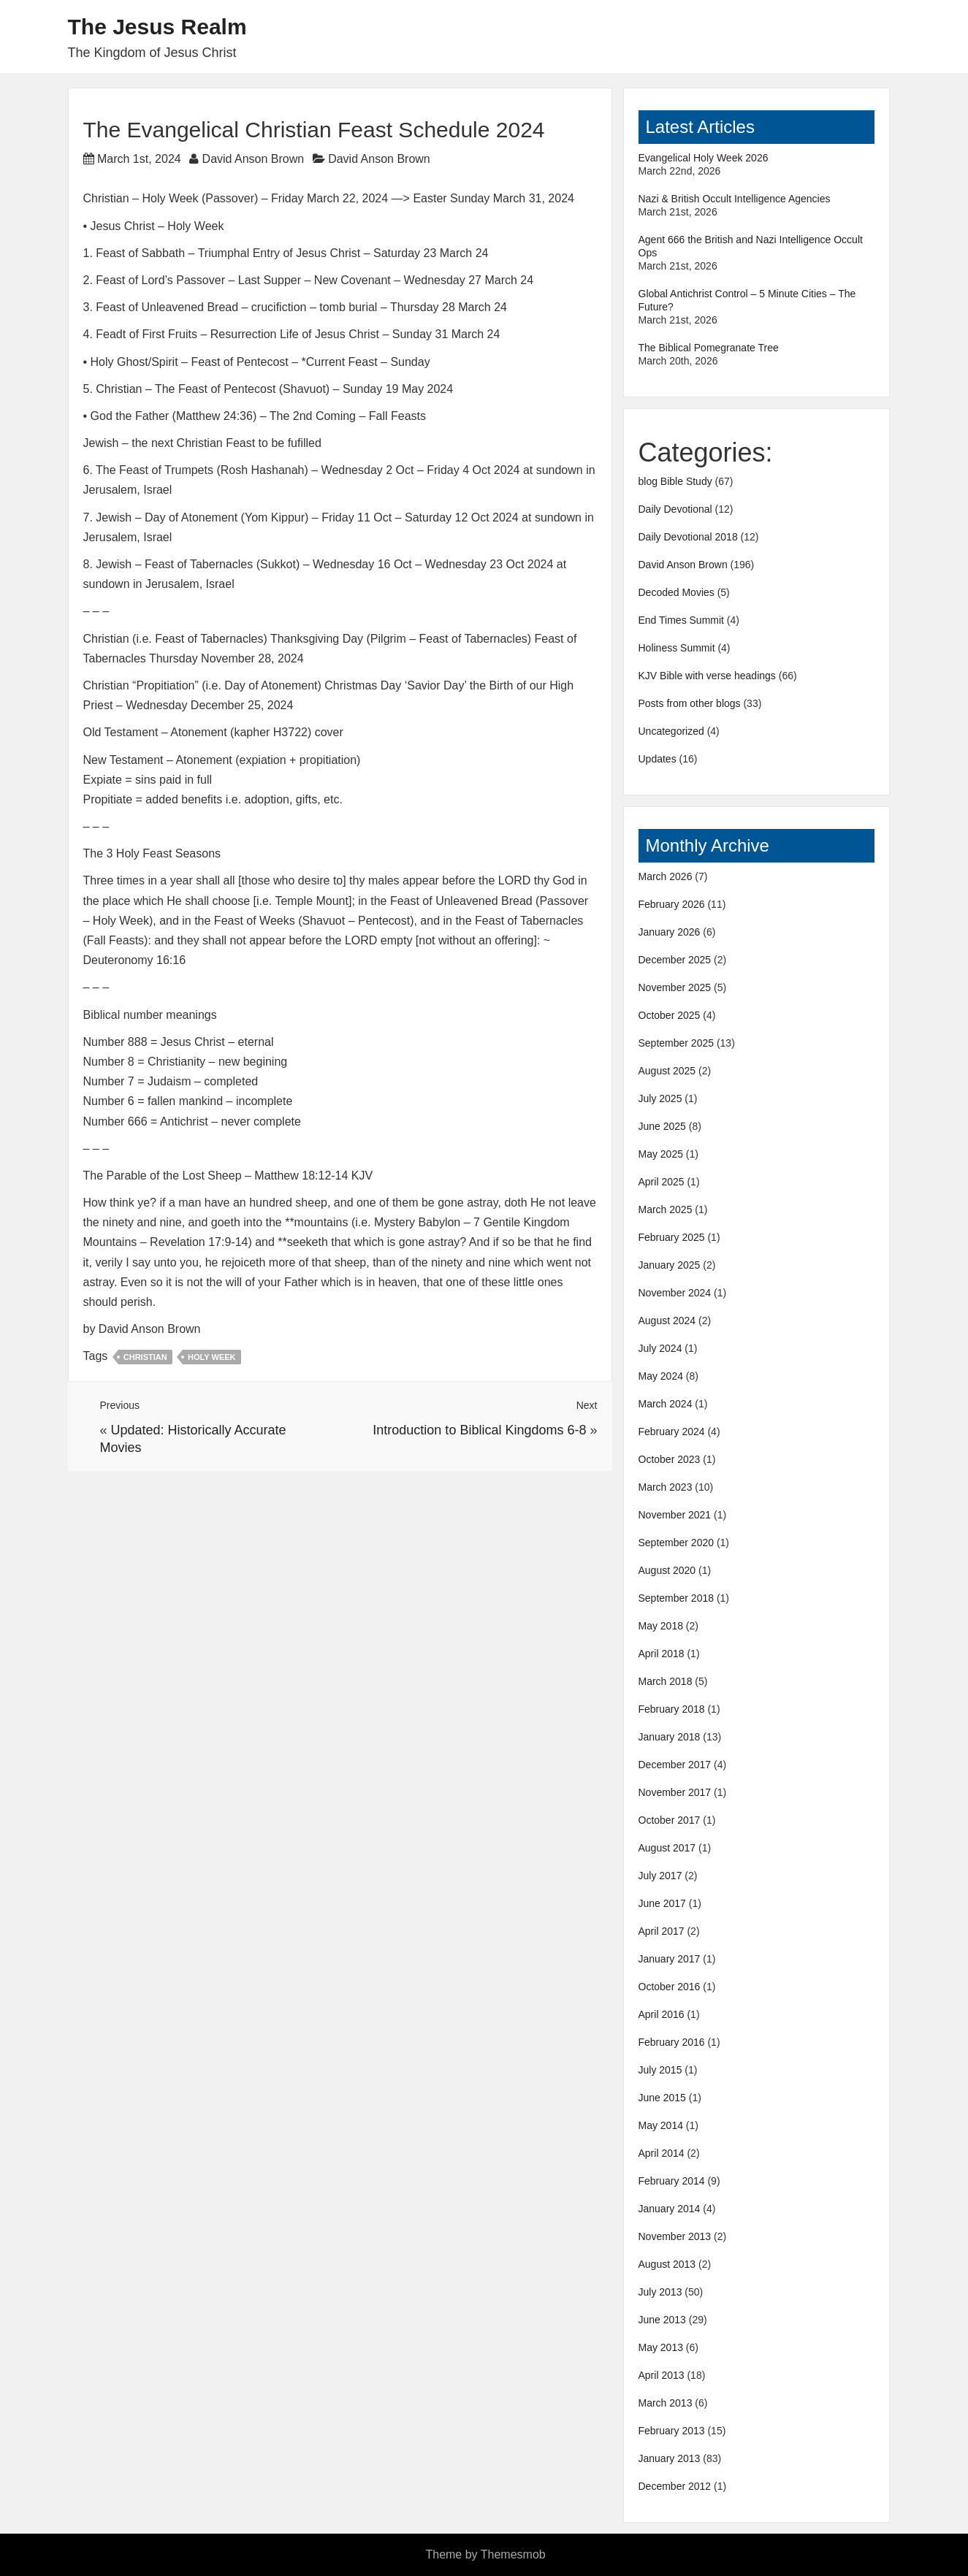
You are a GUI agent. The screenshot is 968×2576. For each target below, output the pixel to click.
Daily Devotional (675, 509)
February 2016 (672, 2042)
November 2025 (675, 987)
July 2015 (660, 2070)
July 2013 (660, 2292)
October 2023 (670, 1459)
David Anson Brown (253, 159)
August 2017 (667, 1848)
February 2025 (672, 1237)
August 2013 (667, 2264)
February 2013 (672, 2431)
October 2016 (670, 1986)
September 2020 (676, 1542)
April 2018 (662, 1653)
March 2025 (666, 1209)
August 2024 (667, 1320)
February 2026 (672, 904)
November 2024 (675, 1293)
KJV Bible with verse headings (707, 675)
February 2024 (672, 1431)
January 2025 (670, 1265)
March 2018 (666, 1681)
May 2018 (661, 1626)
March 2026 (666, 876)
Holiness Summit (677, 648)
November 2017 (675, 1792)
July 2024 (660, 1348)
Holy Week (211, 1357)
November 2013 (675, 2236)
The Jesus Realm (157, 27)
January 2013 (670, 2458)
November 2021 (675, 1515)
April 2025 (662, 1182)
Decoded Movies (676, 592)
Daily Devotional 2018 (688, 537)
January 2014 (670, 2208)
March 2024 (666, 1404)
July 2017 (660, 1875)
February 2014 (672, 2181)
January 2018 (670, 1737)
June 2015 (662, 2097)
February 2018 (672, 1709)
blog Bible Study (675, 481)
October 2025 (670, 1015)
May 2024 (661, 1376)
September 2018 (676, 1598)
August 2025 (667, 1071)
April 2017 (662, 1931)
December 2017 (675, 1764)
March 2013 (666, 2403)
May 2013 (661, 2347)
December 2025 (675, 960)
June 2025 (662, 1126)
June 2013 (662, 2319)
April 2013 (662, 2375)
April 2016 (662, 2014)
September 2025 (676, 1043)
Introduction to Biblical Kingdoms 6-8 (479, 1430)
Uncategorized (671, 731)
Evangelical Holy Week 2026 (704, 158)
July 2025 (660, 1098)
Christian (145, 1357)
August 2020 (667, 1570)
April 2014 (662, 2153)
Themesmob (513, 2554)
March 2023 (666, 1487)
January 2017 (670, 1959)
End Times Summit (681, 620)
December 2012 (675, 2486)
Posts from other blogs (690, 703)
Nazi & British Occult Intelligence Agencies (735, 199)
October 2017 (670, 1820)
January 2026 (670, 932)
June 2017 (662, 1903)
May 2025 (661, 1154)
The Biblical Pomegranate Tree (709, 347)
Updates (658, 759)
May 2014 (661, 2125)
